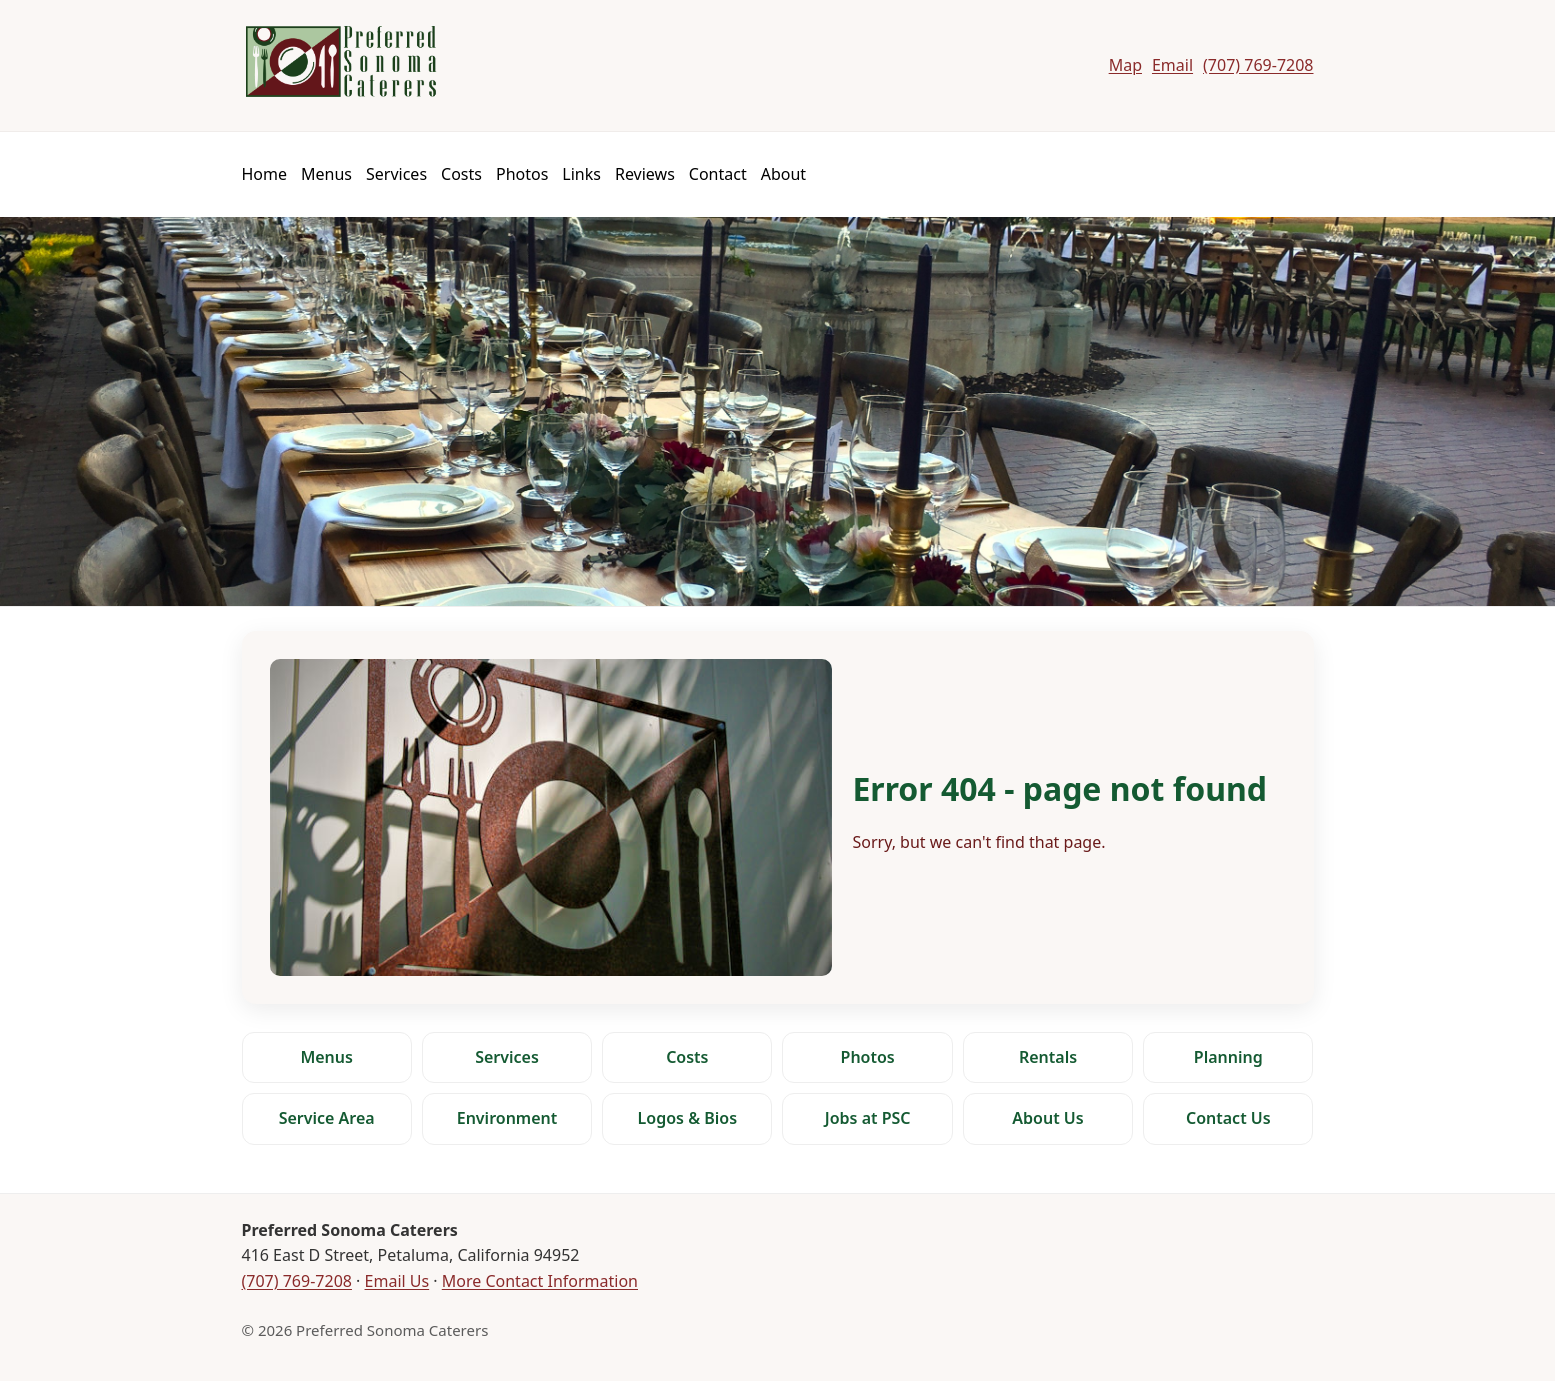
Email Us (397, 1281)
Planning (1228, 1057)
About (783, 174)
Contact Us (1228, 1118)
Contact (718, 174)
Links (581, 174)
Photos (522, 174)
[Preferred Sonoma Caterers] (340, 61)
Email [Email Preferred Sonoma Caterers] (1172, 65)
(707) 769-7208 (297, 1281)
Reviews (645, 174)
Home (265, 174)
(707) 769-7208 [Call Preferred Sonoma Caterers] (1258, 65)
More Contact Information (540, 1281)
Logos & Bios (687, 1118)
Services (396, 174)
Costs (461, 174)
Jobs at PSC (868, 1118)
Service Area (327, 1118)
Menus (326, 174)
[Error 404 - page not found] (778, 817)
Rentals (1048, 1057)
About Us (1047, 1118)
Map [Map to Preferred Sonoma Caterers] (1125, 65)
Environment (507, 1118)
